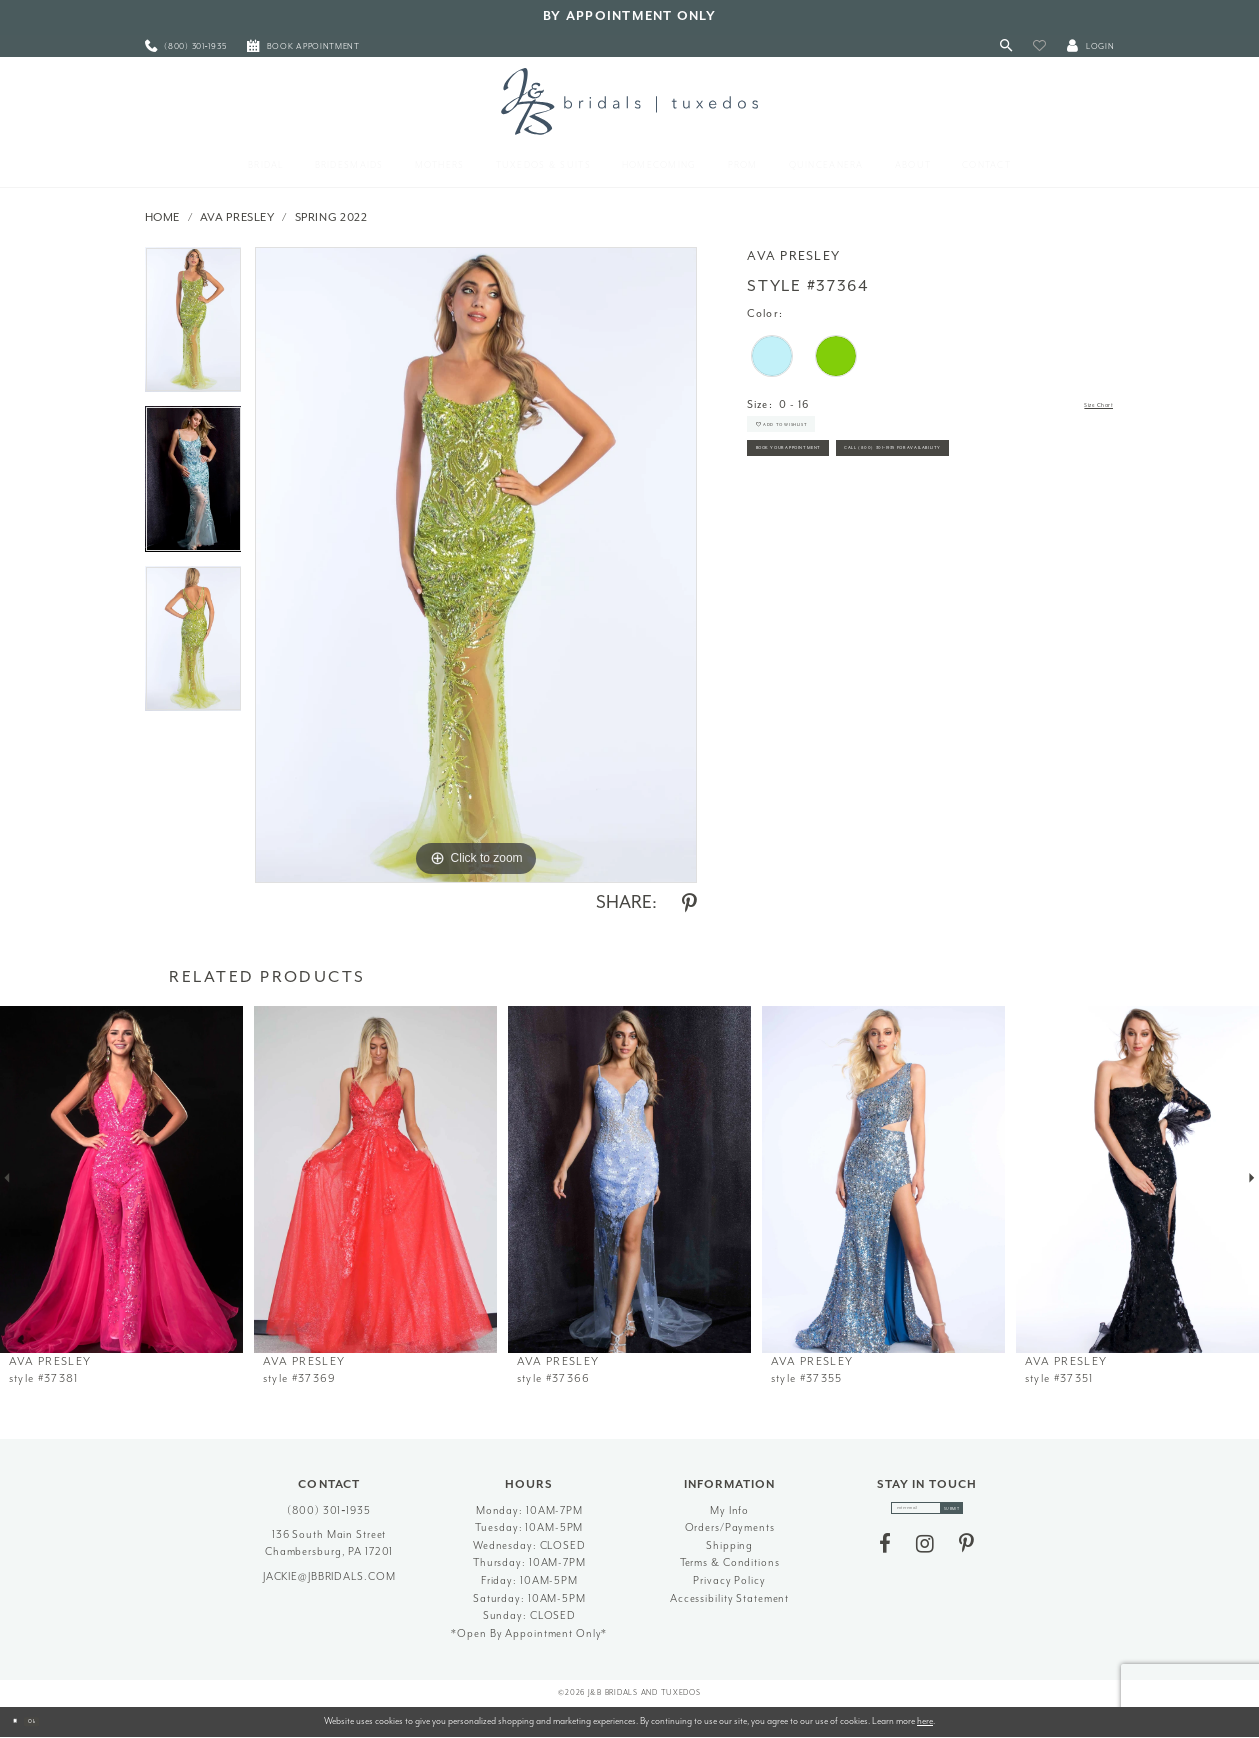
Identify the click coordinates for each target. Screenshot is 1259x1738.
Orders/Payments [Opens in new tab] (730, 1527)
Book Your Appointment (830, 486)
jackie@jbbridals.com (329, 1576)
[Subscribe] (978, 1514)
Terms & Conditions (730, 1562)
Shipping (729, 1545)
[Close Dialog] (22, 1722)
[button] (1039, 46)
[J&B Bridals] (629, 101)
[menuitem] (185, 46)
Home (163, 217)
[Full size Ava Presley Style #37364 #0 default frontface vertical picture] (476, 565)
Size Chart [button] (1084, 405)
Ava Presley (237, 217)
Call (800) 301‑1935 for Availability (859, 531)
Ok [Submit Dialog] (54, 1721)
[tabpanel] (193, 327)
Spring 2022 (331, 217)
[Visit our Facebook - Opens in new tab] (885, 1556)
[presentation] (121, 1179)
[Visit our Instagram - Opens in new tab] (925, 1556)
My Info (729, 1510)
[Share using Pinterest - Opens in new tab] (689, 904)
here (925, 1721)
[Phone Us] (185, 46)
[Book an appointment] (304, 46)
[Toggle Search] (1005, 46)
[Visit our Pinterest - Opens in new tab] (966, 1556)
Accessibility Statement (729, 1598)
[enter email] (926, 1514)
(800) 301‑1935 (329, 1510)
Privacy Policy (729, 1580)
